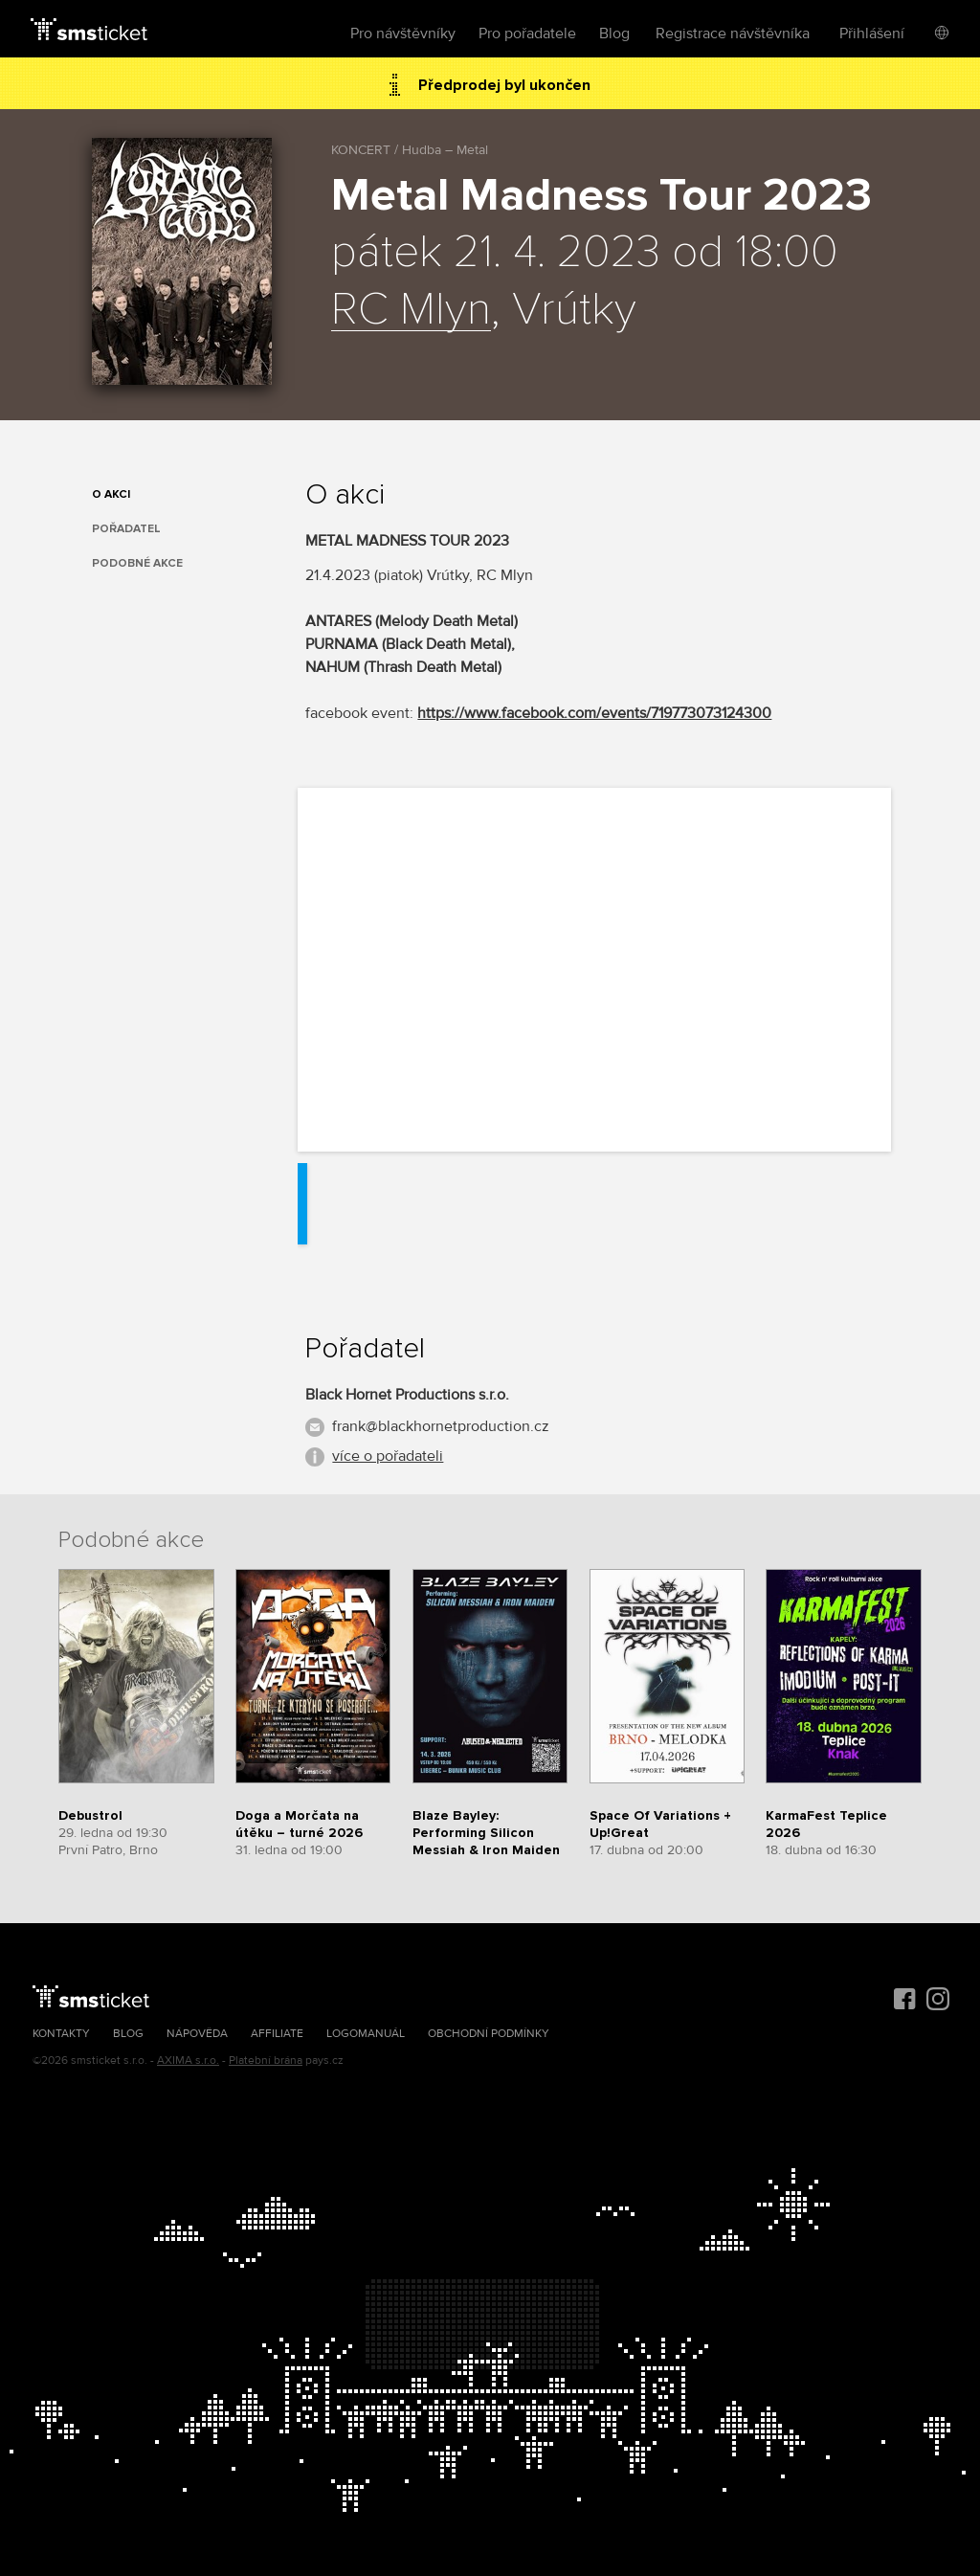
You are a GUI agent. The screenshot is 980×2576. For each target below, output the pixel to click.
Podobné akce (137, 563)
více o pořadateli (387, 1456)
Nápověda (197, 2034)
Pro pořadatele (527, 33)
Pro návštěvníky (403, 33)
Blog (614, 33)
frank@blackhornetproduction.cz (440, 1426)
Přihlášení (871, 33)
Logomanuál (365, 2034)
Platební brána (265, 2060)
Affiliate (277, 2034)
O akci (111, 494)
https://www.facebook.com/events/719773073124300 (594, 713)
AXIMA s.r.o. (188, 2060)
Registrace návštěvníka (733, 33)
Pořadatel (126, 529)
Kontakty (61, 2034)
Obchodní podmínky (488, 2034)
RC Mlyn (411, 310)
